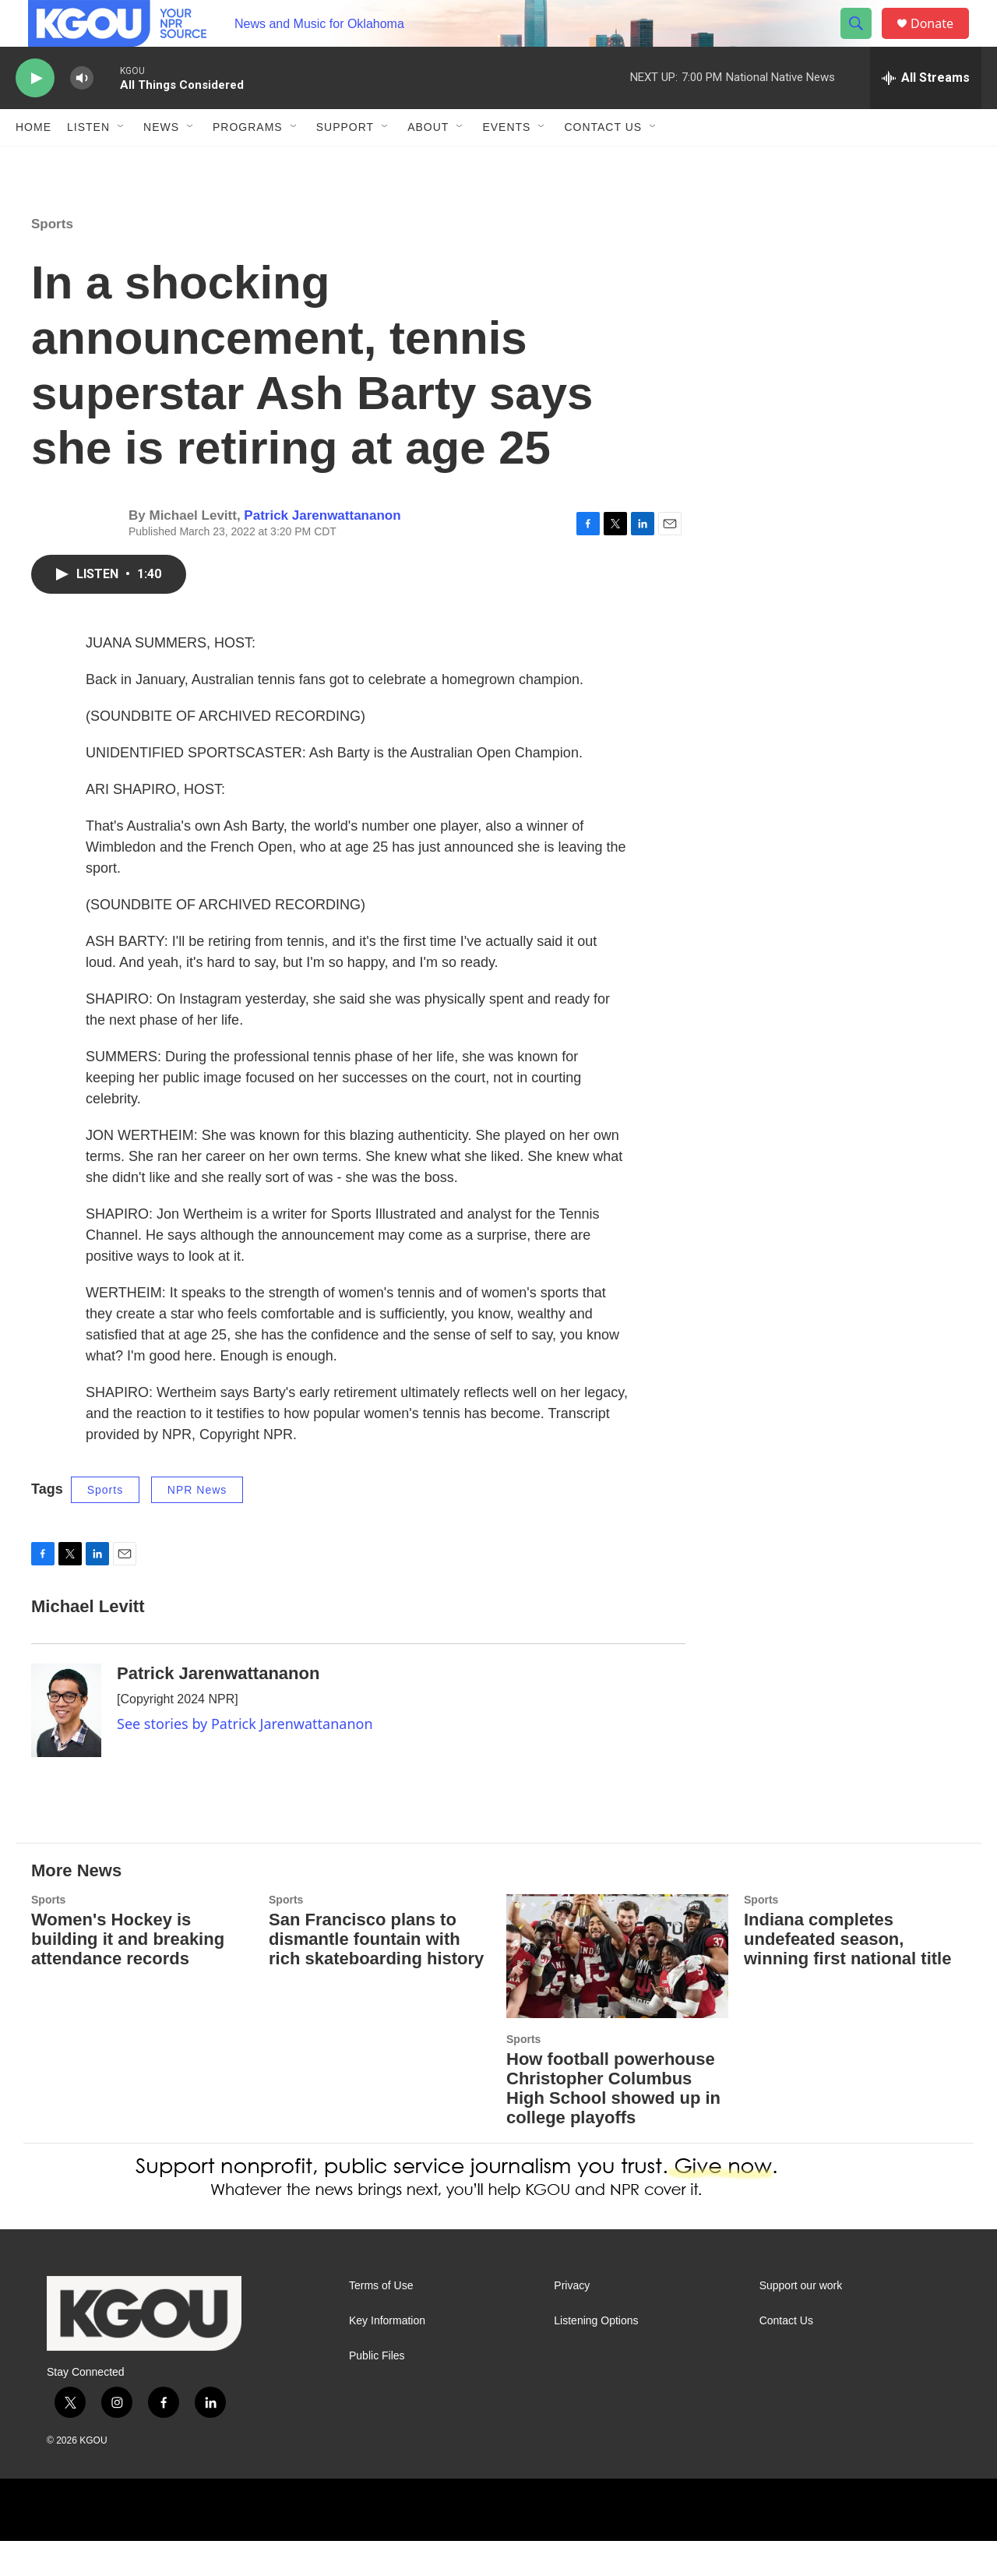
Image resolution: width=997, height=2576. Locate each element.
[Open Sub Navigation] (121, 162)
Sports (52, 259)
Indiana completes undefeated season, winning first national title (847, 1974)
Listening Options (596, 2356)
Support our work (801, 2321)
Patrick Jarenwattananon (322, 550)
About (428, 162)
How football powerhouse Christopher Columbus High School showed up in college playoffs (613, 2123)
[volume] (82, 113)
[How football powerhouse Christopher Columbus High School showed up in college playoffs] (617, 1991)
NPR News (197, 1525)
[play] (35, 113)
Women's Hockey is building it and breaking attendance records (127, 1974)
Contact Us (603, 162)
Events (506, 162)
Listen (88, 162)
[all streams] (925, 113)
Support (345, 162)
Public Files (377, 2391)
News (161, 162)
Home (33, 162)
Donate (942, 41)
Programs (248, 162)
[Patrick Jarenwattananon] (66, 1745)
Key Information (387, 2356)
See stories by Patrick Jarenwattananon (245, 1758)
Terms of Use (381, 2321)
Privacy (572, 2321)
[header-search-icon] (863, 41)
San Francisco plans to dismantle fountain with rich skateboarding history (376, 1974)
